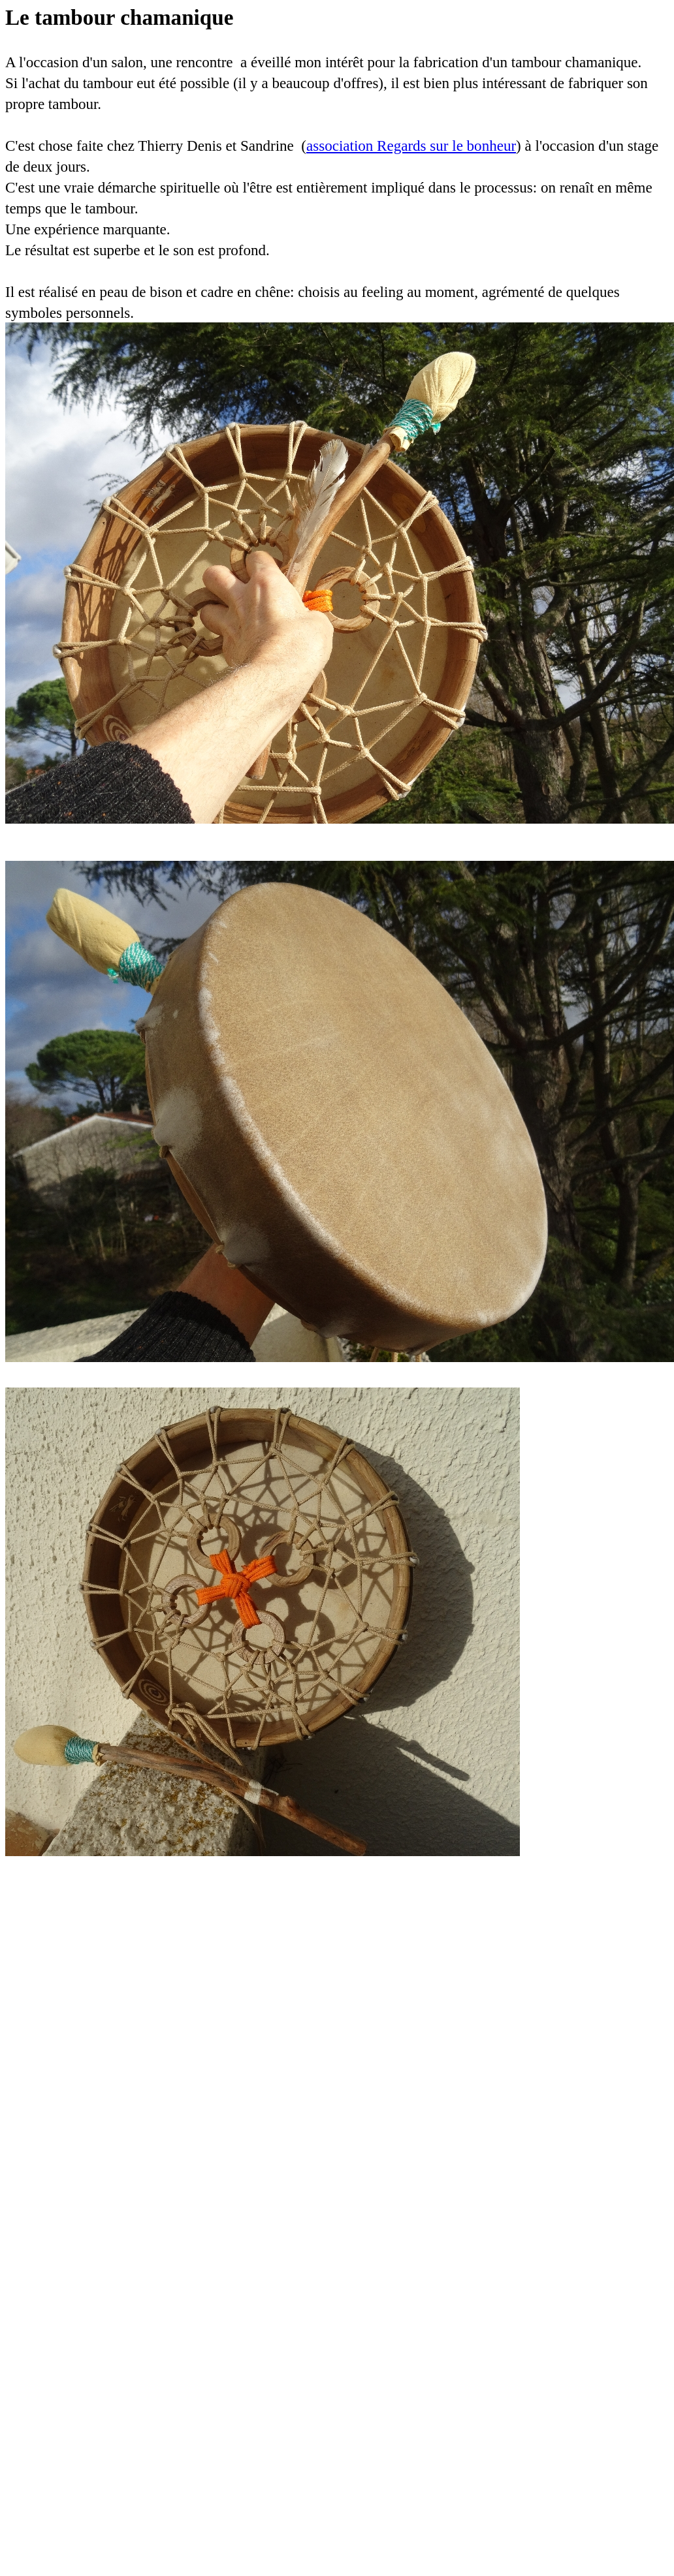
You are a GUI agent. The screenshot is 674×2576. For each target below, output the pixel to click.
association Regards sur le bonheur (411, 145)
